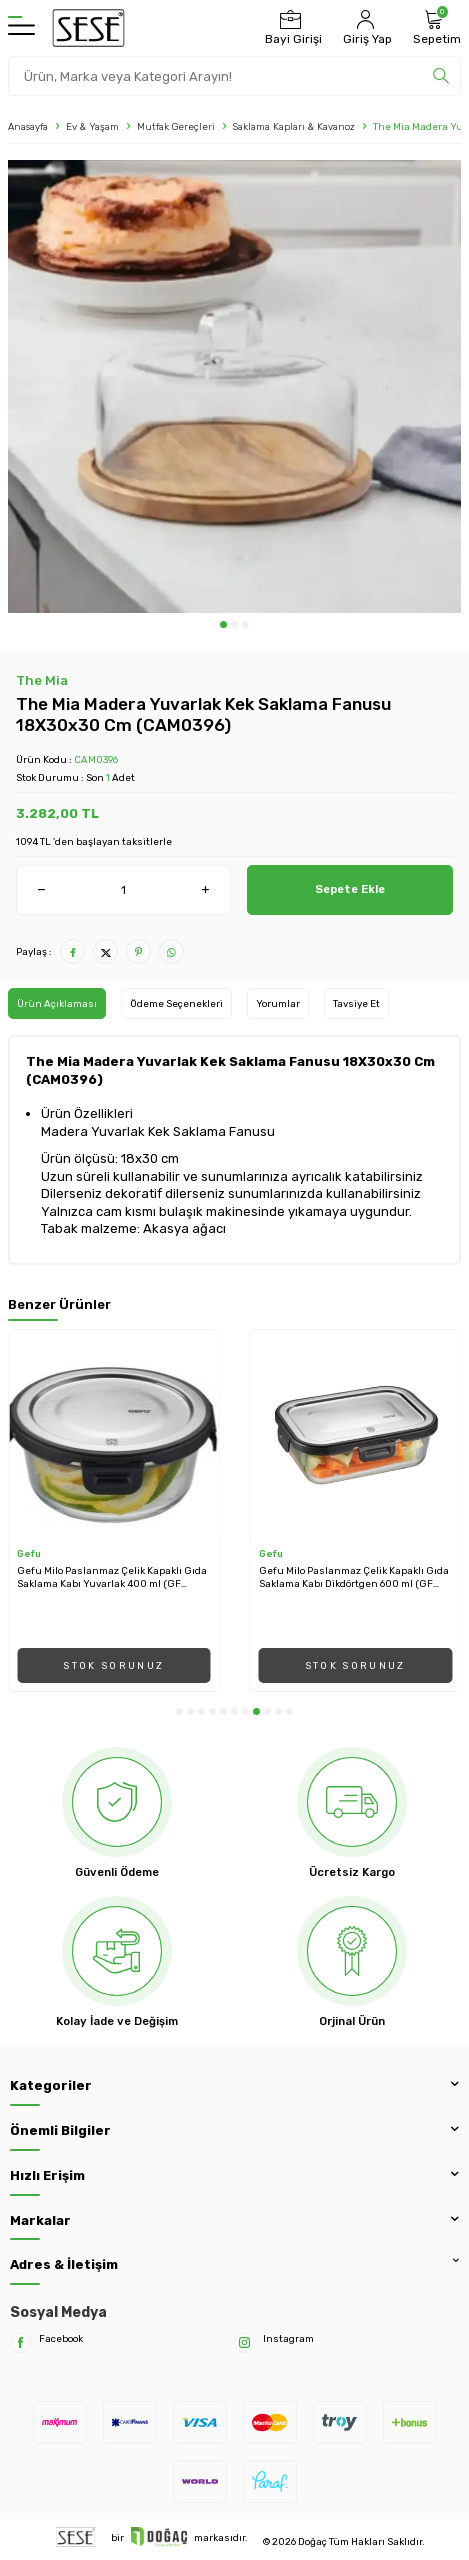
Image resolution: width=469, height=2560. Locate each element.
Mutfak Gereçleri (176, 126)
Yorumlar (278, 1003)
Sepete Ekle (350, 889)
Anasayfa (28, 126)
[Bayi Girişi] (291, 28)
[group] (234, 386)
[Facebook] (20, 2342)
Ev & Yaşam (92, 126)
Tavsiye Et (356, 1003)
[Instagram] (244, 2342)
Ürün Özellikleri (87, 1113)
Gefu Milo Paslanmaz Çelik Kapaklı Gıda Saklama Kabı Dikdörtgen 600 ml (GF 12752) (354, 1577)
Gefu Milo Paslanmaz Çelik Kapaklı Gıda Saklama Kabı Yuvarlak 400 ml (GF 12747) (112, 1577)
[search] (441, 76)
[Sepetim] (434, 28)
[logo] (88, 28)
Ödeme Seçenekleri (176, 1003)
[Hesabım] (365, 28)
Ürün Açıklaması (57, 1003)
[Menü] (21, 28)
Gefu (29, 1553)
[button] (223, 624)
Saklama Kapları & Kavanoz (294, 126)
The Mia (42, 680)
